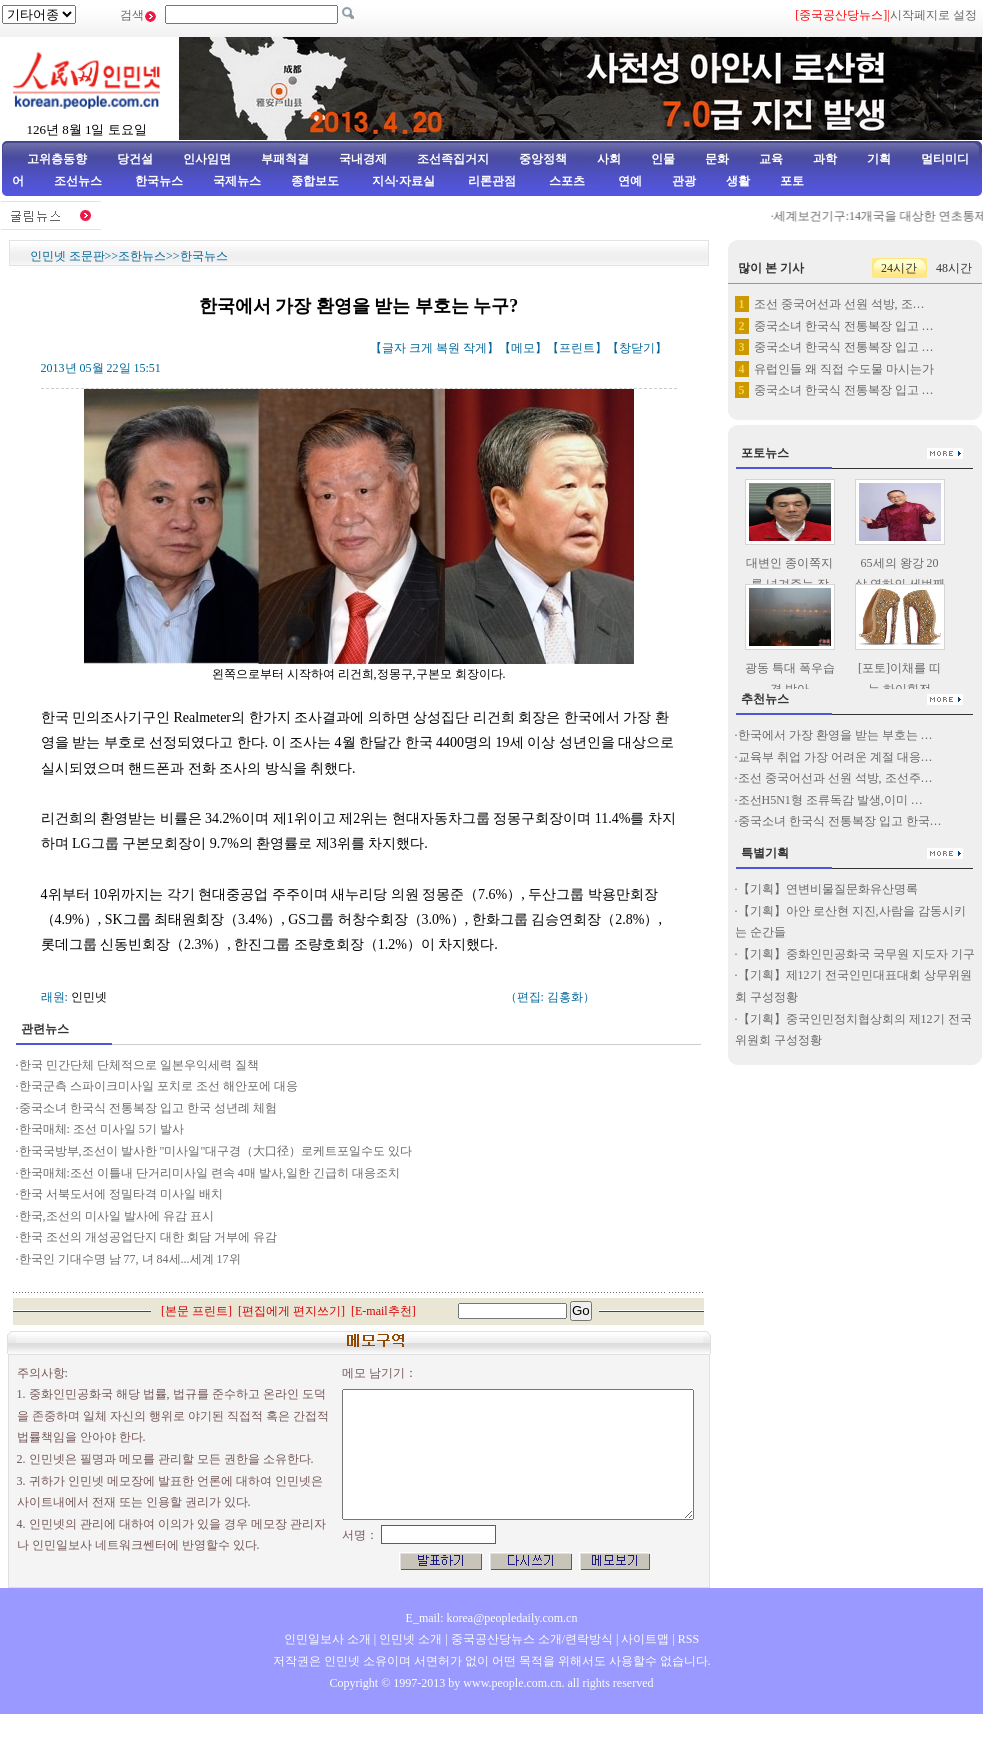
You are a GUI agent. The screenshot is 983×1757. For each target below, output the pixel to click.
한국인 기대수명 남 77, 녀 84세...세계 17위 (130, 1259)
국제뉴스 (237, 181)
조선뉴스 (79, 181)
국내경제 (363, 159)
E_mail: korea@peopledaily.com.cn (492, 1618)
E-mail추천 (383, 1311)
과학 (825, 159)
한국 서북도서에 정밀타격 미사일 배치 (121, 1194)
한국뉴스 (159, 181)
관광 (684, 181)
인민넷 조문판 (67, 256)
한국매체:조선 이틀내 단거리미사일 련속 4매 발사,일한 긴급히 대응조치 (209, 1173)
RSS (688, 1639)
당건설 (135, 159)
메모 (523, 348)
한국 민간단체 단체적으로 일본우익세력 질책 (139, 1065)
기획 (879, 159)
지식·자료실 (405, 181)
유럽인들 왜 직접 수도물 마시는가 (844, 369)
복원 (448, 348)
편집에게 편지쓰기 (291, 1311)
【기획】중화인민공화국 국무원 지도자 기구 (856, 954)
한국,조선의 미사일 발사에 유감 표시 (116, 1216)
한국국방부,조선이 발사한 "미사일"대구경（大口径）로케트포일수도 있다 (216, 1151)
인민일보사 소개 (327, 1639)
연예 (628, 181)
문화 (717, 159)
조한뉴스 (142, 256)
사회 (609, 159)
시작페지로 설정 (933, 15)
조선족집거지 (453, 159)
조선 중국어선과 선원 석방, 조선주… (835, 778)
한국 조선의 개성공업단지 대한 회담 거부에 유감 (148, 1237)
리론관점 (492, 181)
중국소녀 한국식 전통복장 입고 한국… (840, 821)
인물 (663, 159)
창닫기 (637, 348)
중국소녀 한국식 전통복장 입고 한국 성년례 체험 (148, 1108)
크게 (421, 348)
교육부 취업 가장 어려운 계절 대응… (835, 757)
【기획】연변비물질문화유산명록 (828, 889)
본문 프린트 (196, 1311)
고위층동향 (57, 159)
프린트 (577, 348)
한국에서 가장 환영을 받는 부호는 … (835, 735)
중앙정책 (543, 159)
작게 (475, 348)
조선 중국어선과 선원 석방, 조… (839, 304)
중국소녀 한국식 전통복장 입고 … (844, 326)
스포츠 (565, 181)
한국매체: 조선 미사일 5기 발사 (101, 1129)
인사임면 (207, 159)
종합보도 (315, 181)
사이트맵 (645, 1639)
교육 (771, 159)
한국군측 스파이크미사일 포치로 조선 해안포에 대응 (158, 1086)
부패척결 (285, 159)
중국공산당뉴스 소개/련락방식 (532, 1639)
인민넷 (89, 997)
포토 (792, 181)
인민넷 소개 (409, 1639)
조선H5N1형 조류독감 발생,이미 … (830, 800)
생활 (738, 181)
